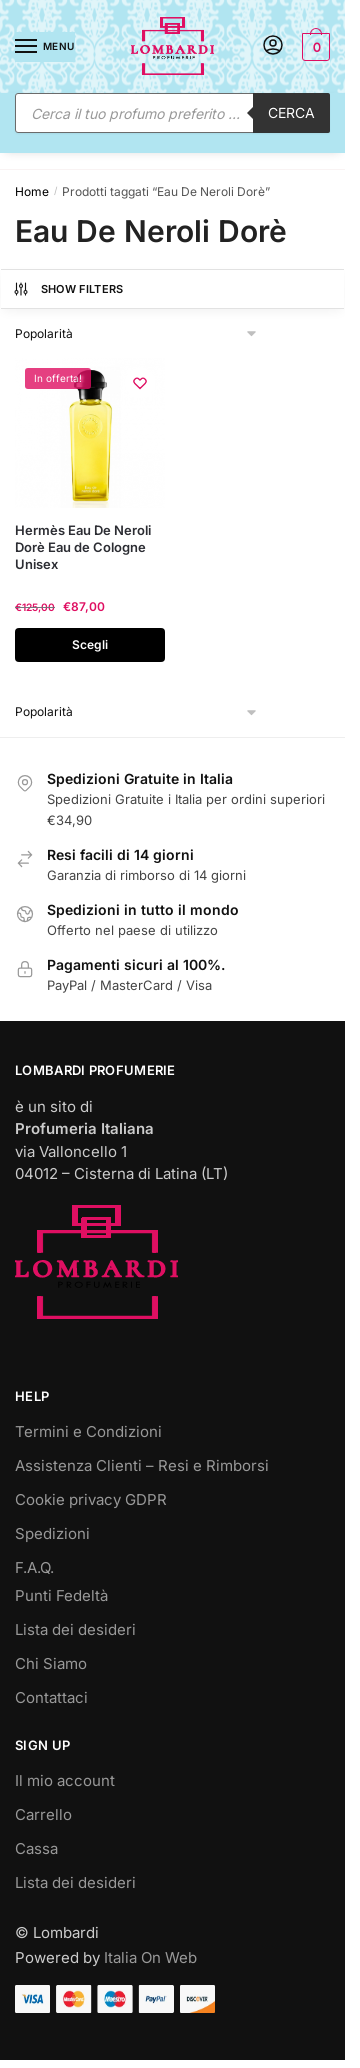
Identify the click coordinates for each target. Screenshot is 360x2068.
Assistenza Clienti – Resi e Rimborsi (142, 1465)
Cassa (36, 1848)
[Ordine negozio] (137, 333)
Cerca (291, 112)
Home (32, 191)
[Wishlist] (140, 383)
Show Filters (68, 289)
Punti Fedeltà (61, 1595)
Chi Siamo (51, 1663)
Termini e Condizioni (88, 1431)
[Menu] (45, 47)
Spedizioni (52, 1533)
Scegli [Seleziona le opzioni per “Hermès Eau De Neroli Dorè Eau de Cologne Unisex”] (90, 644)
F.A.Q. (34, 1567)
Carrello (43, 1814)
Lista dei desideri (75, 1629)
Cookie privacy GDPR (91, 1499)
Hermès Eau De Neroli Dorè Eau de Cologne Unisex (83, 547)
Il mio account (65, 1780)
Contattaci (51, 1697)
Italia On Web (150, 1957)
